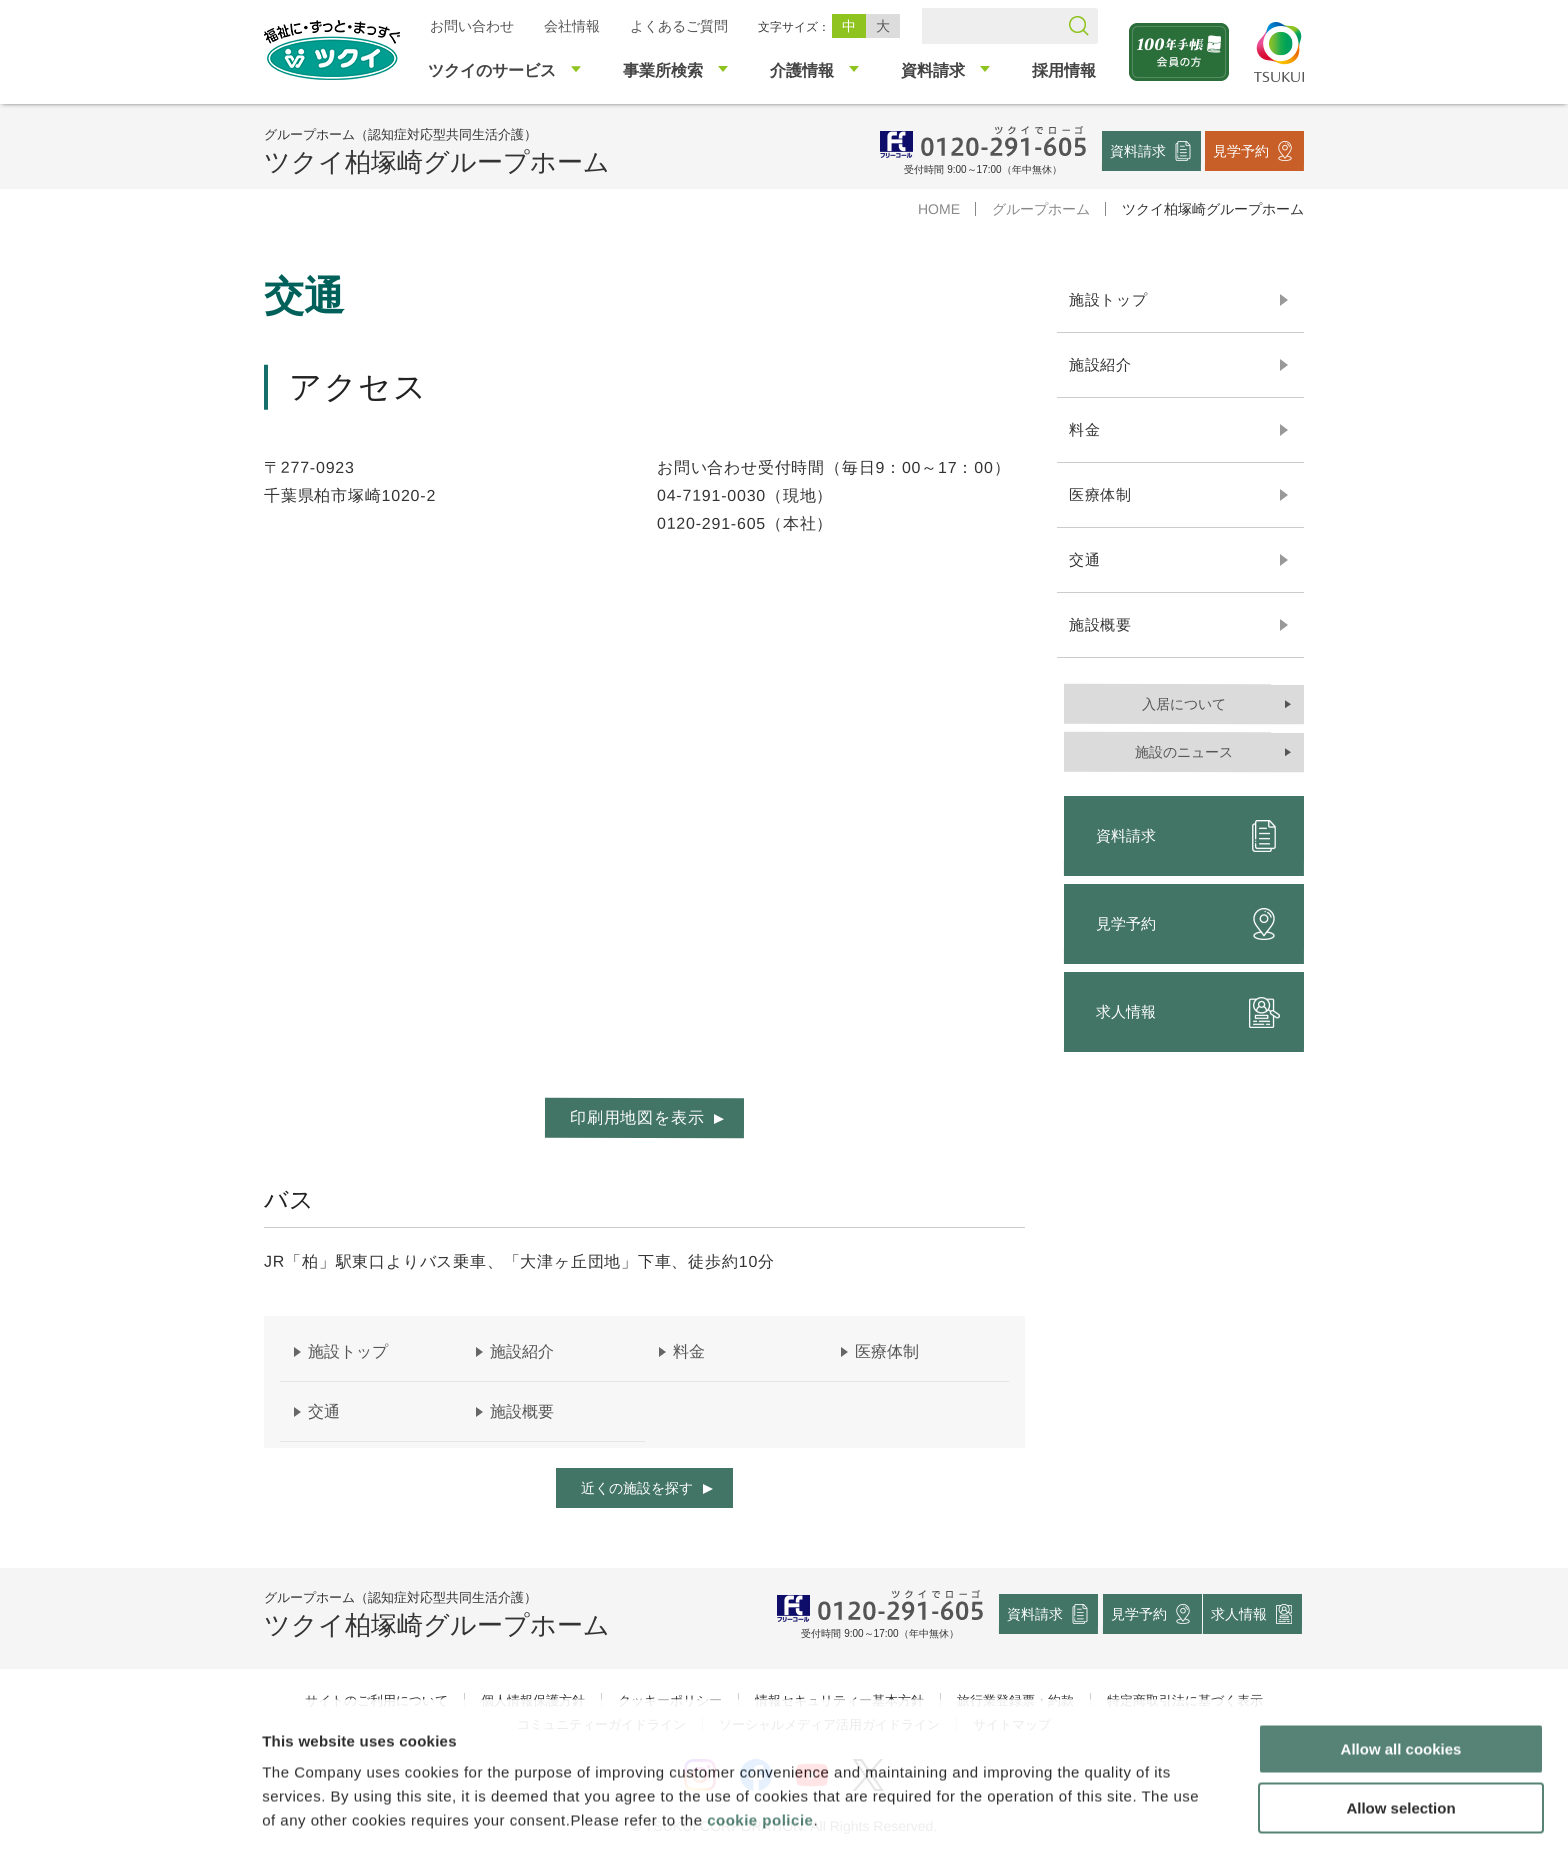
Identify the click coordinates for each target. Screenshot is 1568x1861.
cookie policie (760, 1756)
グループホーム (1041, 209)
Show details (1049, 1821)
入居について (1184, 704)
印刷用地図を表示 (637, 1117)
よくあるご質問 (679, 26)
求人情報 (1188, 1012)
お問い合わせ (472, 26)
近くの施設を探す (637, 1488)
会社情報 (572, 26)
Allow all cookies (1401, 1685)
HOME (939, 209)
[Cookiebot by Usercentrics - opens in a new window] (128, 1822)
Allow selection (1400, 1744)
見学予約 (1241, 150)
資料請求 (1138, 150)
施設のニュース (1184, 752)
